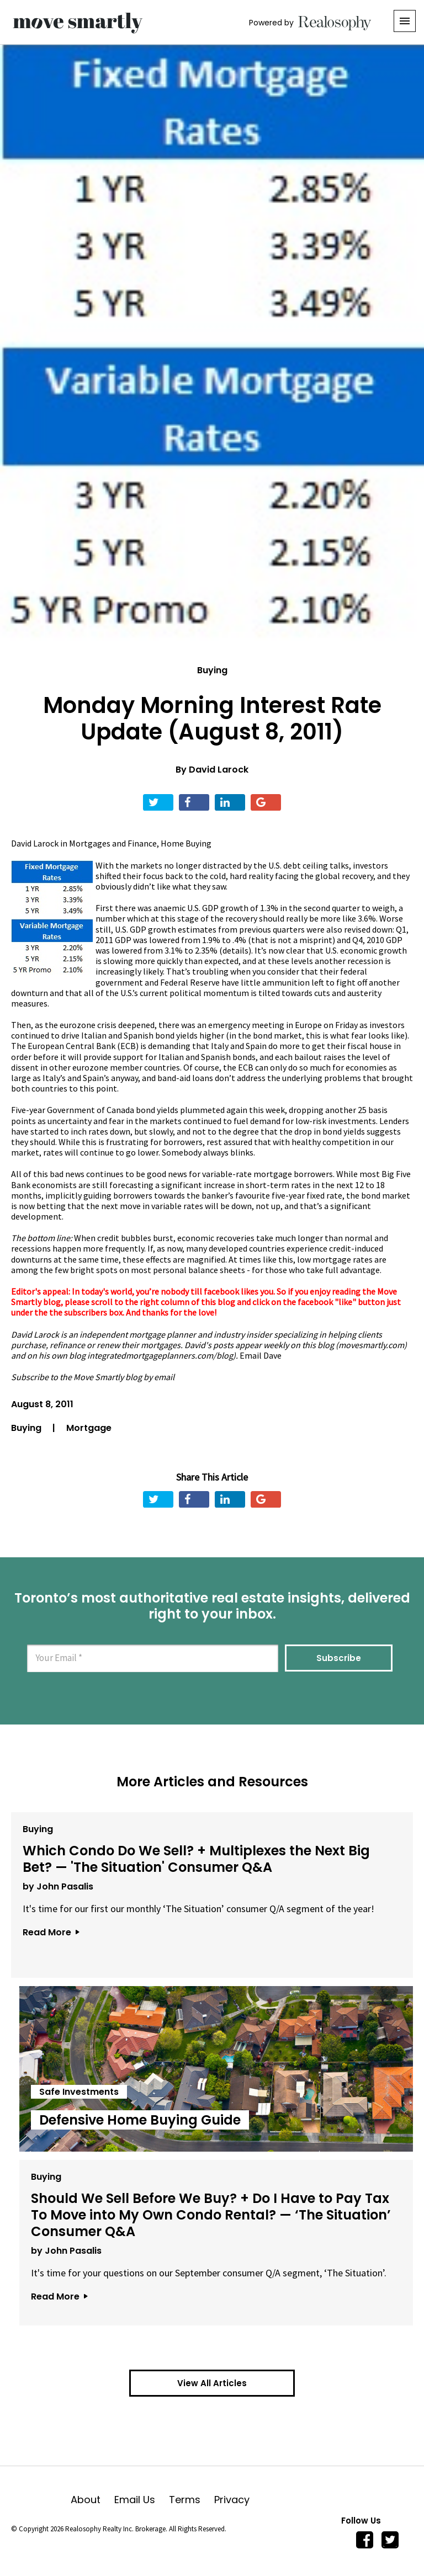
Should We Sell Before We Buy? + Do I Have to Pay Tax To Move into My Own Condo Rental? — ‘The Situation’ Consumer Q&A (208, 2211)
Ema (248, 1355)
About (92, 2499)
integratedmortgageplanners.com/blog (160, 1355)
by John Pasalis (54, 1883)
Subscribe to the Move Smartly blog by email (92, 1376)
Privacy (232, 2499)
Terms (191, 2499)
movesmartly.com (371, 1344)
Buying (212, 670)
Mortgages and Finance (113, 843)
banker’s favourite (236, 1195)
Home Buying (186, 843)
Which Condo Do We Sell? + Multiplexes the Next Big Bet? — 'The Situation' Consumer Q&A (209, 1855)
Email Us (141, 2499)
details (235, 950)
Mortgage (89, 1428)
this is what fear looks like (355, 1035)
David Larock (218, 769)
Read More (47, 1928)
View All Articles (212, 2383)
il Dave (269, 1355)
